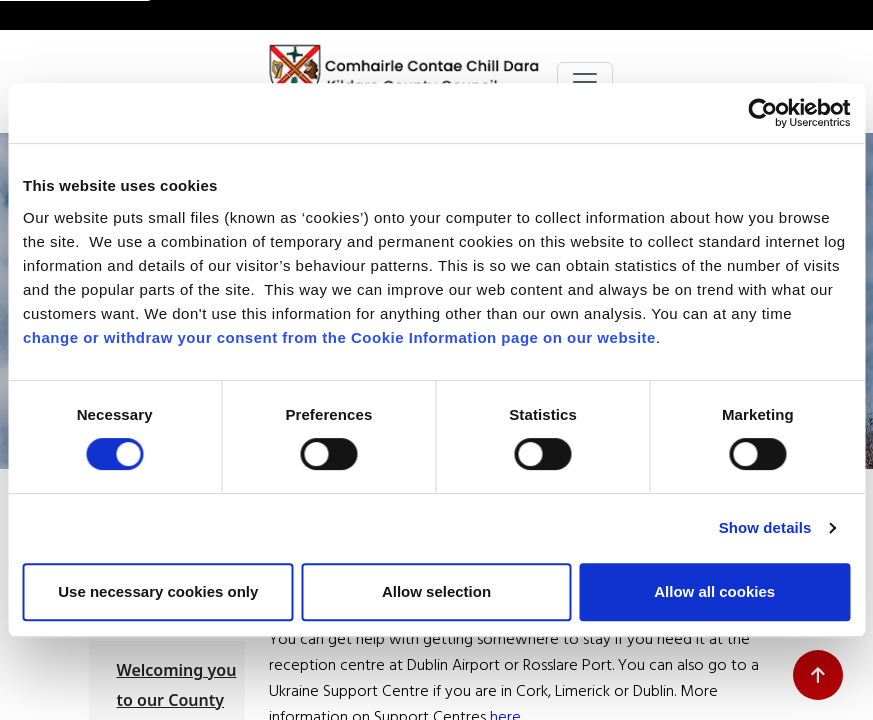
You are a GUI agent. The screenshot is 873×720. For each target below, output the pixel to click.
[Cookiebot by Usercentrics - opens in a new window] (762, 113)
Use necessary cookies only (158, 591)
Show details (765, 527)
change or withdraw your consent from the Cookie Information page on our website (339, 337)
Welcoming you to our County (177, 685)
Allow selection (436, 591)
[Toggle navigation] (585, 82)
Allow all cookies (714, 591)
